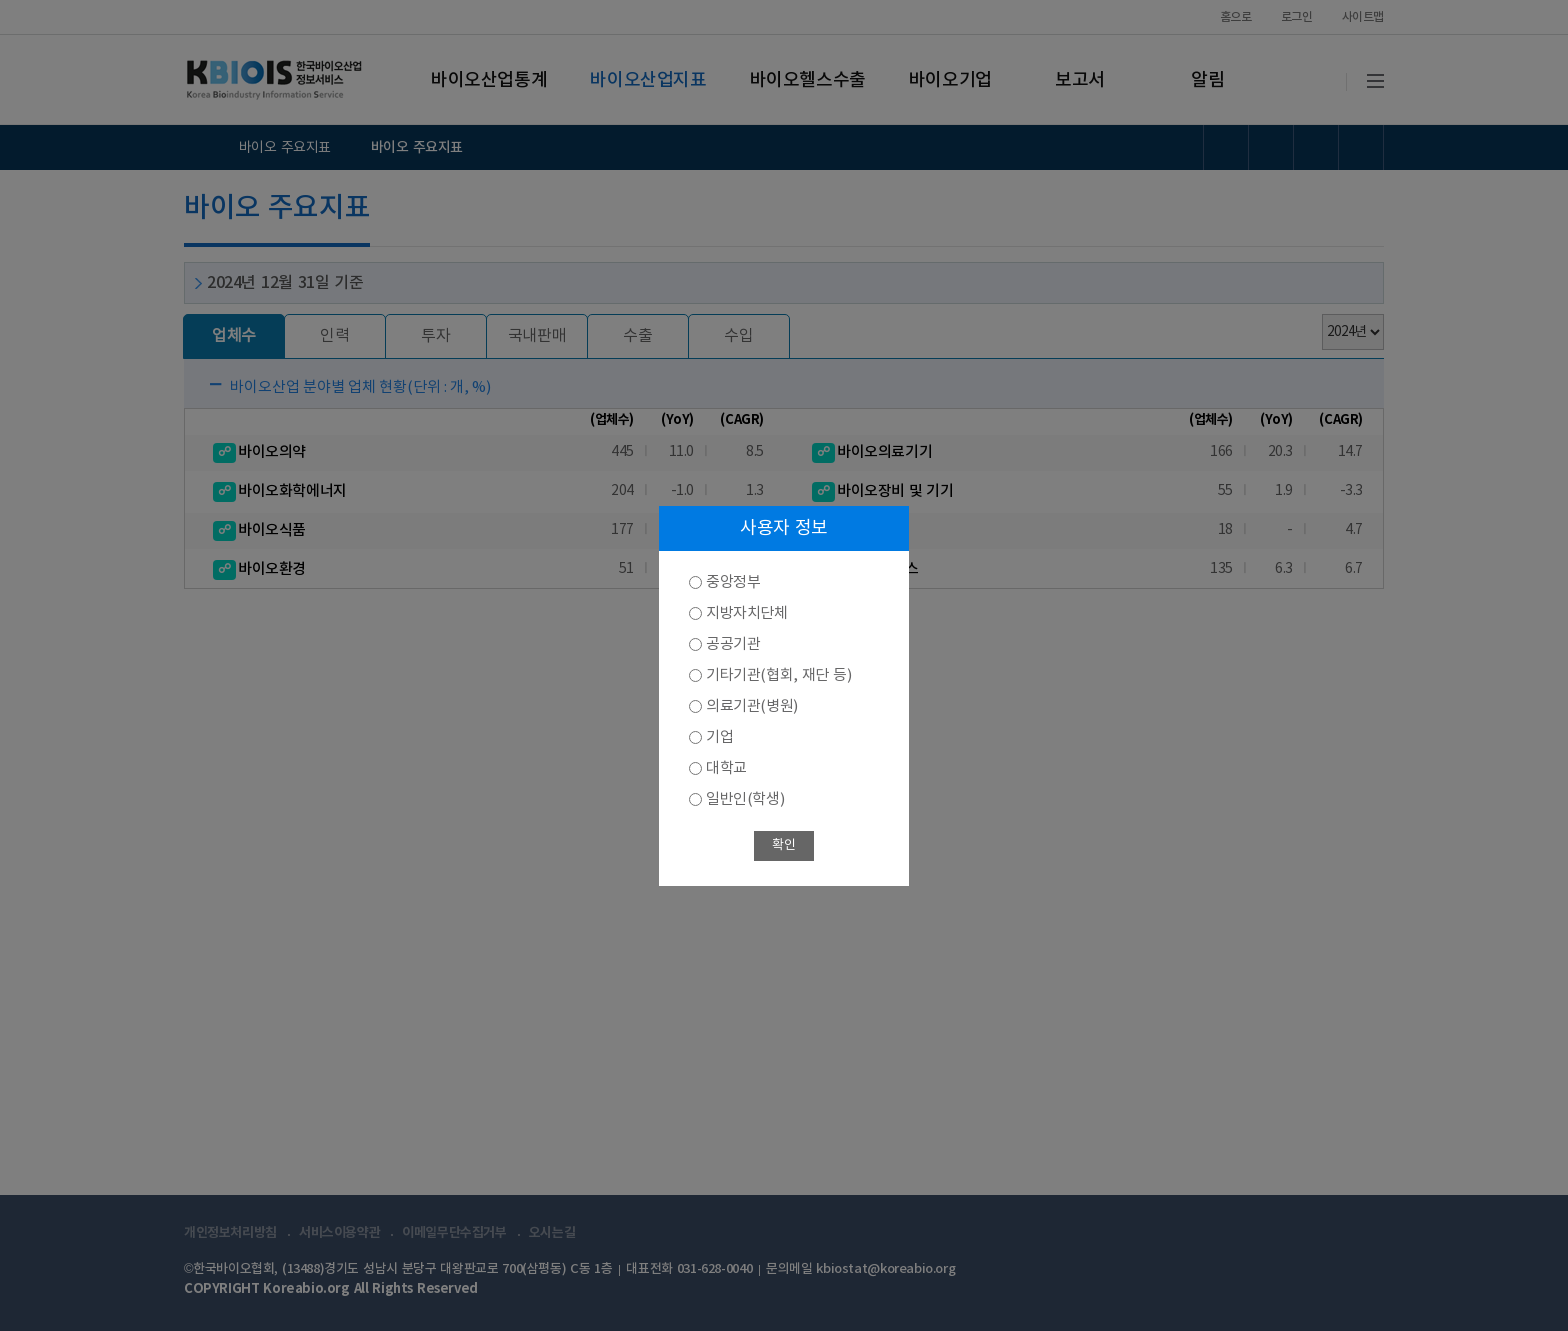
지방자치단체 (747, 613)
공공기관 (733, 644)
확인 (783, 845)
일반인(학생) (745, 799)
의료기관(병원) (752, 706)
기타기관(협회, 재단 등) (778, 675)
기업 (719, 737)
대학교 (726, 768)
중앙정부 (733, 582)
